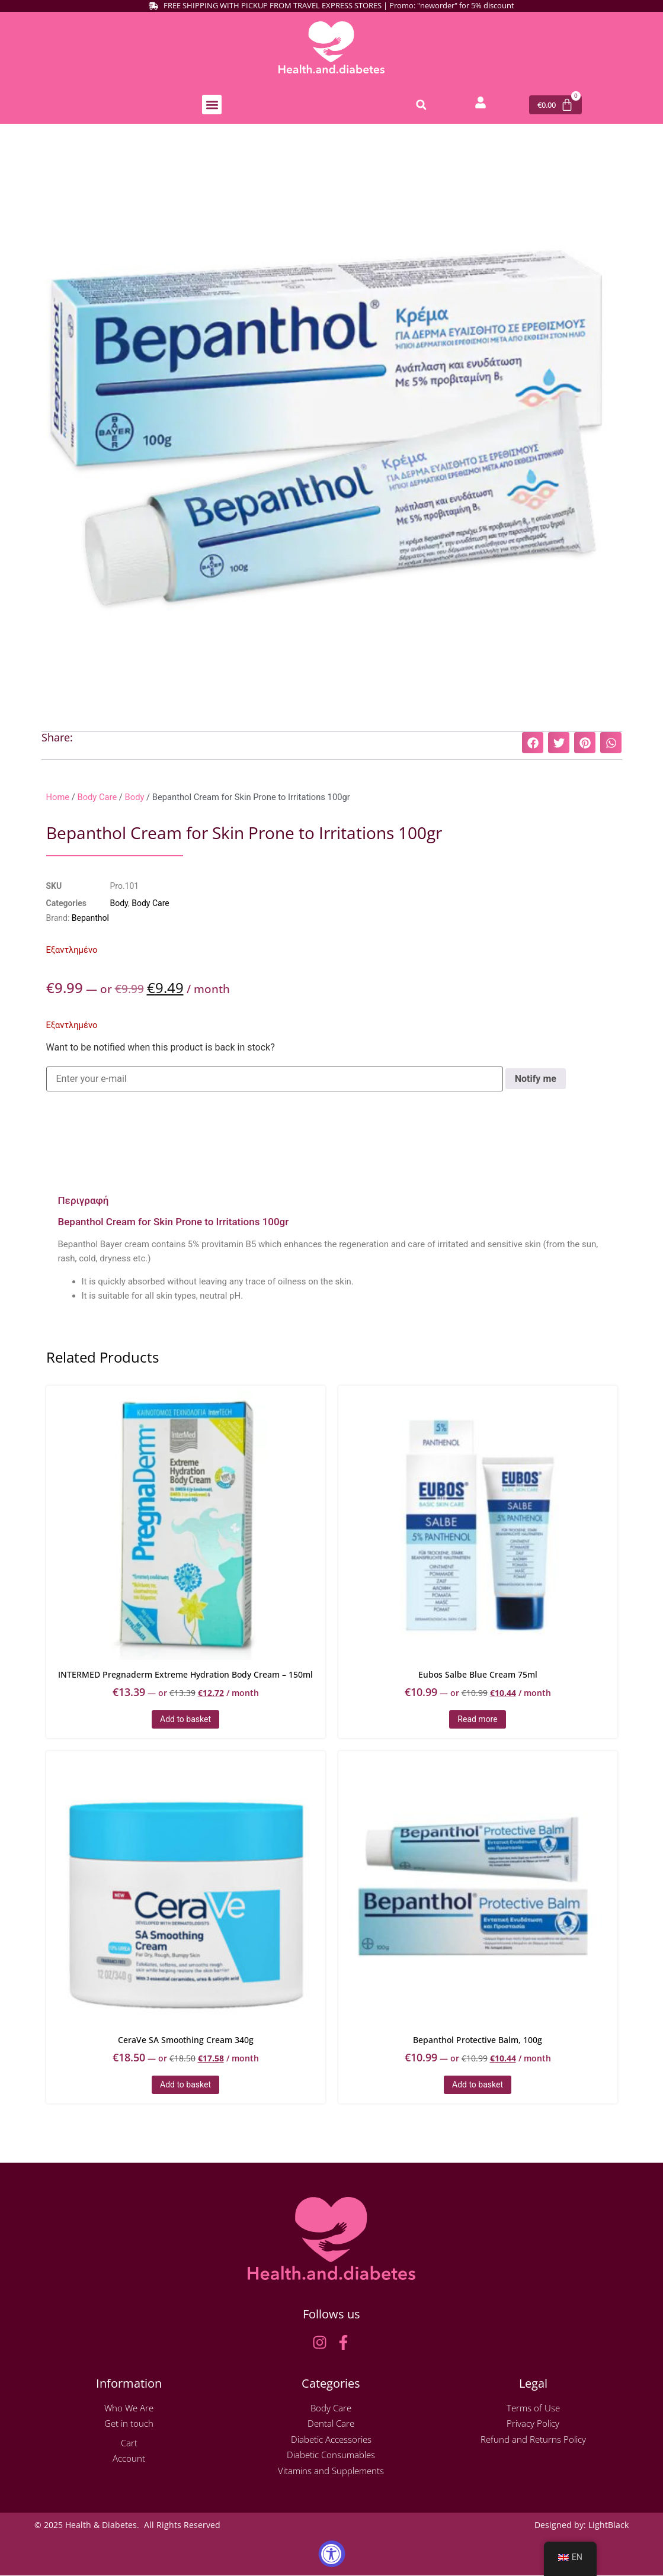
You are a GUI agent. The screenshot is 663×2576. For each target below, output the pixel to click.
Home (58, 797)
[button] (212, 105)
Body (135, 797)
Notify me (535, 1079)
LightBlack (608, 2525)
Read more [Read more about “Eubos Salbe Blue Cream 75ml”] (477, 1719)
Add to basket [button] (185, 1719)
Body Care (97, 797)
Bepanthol (90, 918)
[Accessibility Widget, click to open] (331, 2553)
